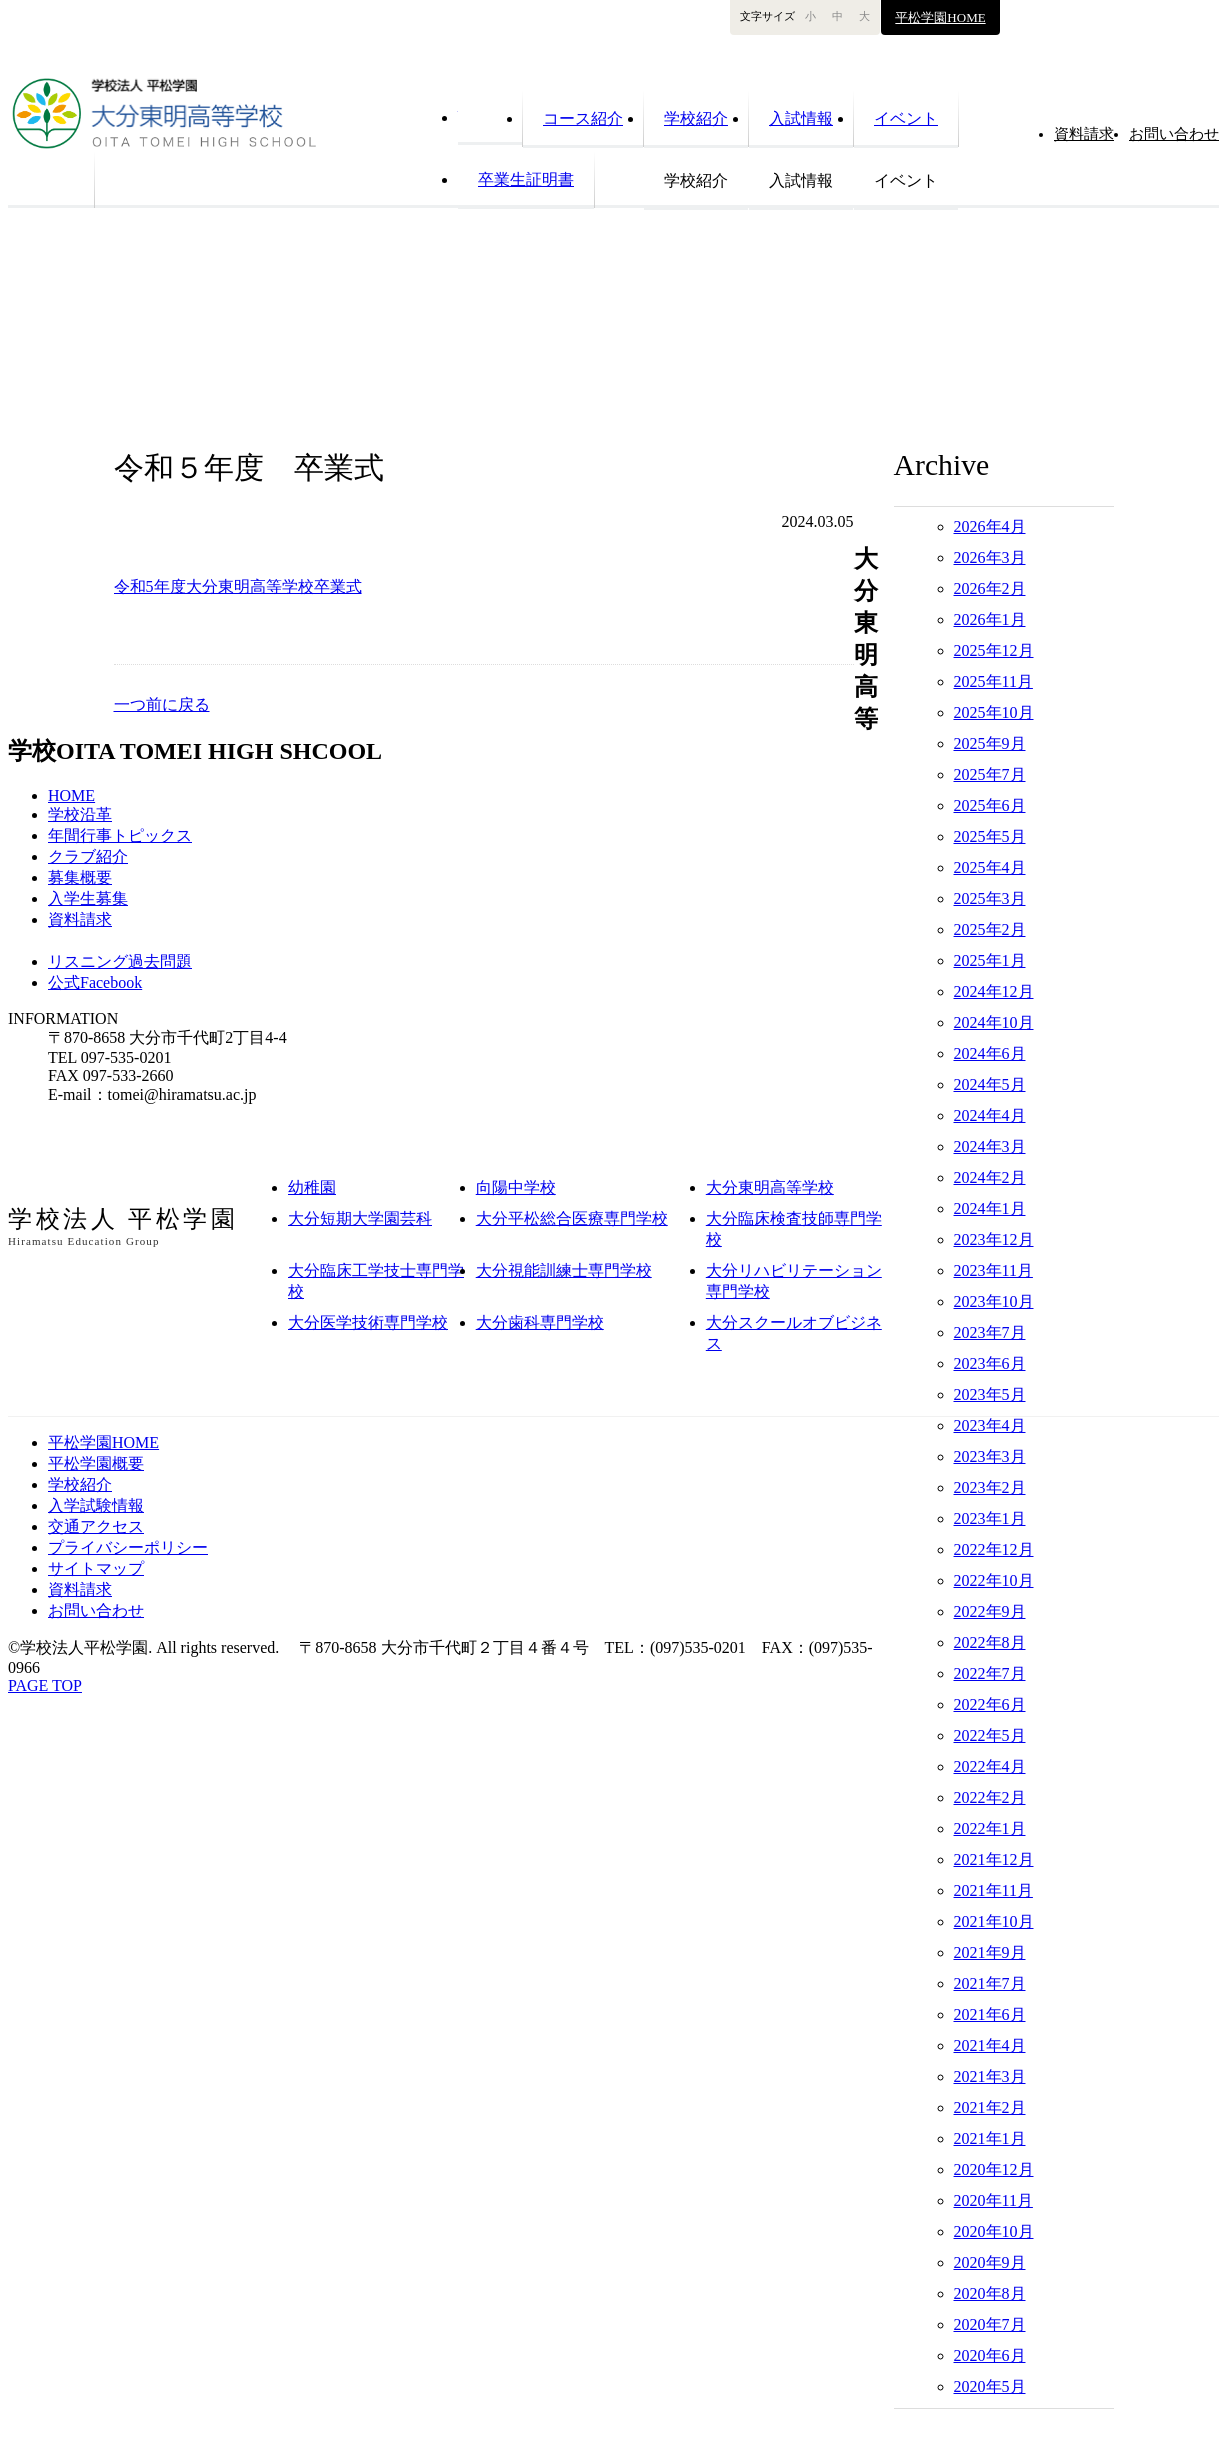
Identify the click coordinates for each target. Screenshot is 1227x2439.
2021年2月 (990, 2107)
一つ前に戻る (162, 704)
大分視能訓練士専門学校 (564, 1270)
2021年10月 (994, 1921)
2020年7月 (990, 2324)
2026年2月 (990, 588)
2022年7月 (990, 1673)
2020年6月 (990, 2355)
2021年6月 (990, 2014)
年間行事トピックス (120, 835)
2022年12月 (994, 1549)
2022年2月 (990, 1797)
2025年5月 (990, 836)
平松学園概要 (96, 1463)
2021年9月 (990, 1952)
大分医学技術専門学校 (368, 1322)
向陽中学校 (516, 1187)
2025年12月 (994, 650)
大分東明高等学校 (770, 1187)
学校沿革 (80, 814)
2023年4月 (990, 1425)
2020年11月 (993, 2200)
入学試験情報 (96, 1505)
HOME (490, 115)
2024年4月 (990, 1115)
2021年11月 (993, 1890)
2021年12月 (994, 1859)
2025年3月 (990, 898)
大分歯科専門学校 (540, 1322)
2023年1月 (990, 1518)
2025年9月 (990, 743)
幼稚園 (312, 1187)
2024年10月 (994, 1022)
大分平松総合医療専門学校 (572, 1218)
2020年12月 (994, 2169)
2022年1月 (990, 1828)
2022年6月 (990, 1704)
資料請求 (80, 919)
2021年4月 (990, 2045)
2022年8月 (990, 1642)
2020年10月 (994, 2231)
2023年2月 (990, 1487)
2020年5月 (990, 2386)
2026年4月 (990, 526)
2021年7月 (990, 1983)
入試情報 (801, 118)
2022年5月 (990, 1735)
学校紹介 (696, 118)
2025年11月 (993, 681)
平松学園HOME (940, 17)
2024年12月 (994, 991)
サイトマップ (96, 1568)
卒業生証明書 (526, 179)
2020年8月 (990, 2293)
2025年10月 (994, 712)
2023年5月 (990, 1394)
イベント (906, 118)
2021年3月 (990, 2076)
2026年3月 (990, 557)
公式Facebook (95, 982)
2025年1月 (990, 960)
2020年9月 (990, 2262)
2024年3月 (990, 1146)
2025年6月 (990, 805)
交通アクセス (96, 1526)
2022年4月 (990, 1766)
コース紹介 (583, 118)
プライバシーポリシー (128, 1547)
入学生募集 (88, 898)
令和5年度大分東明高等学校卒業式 (238, 586)
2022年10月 (994, 1580)
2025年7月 (990, 774)
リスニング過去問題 (120, 961)
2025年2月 (990, 929)
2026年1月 (990, 619)
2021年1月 (990, 2138)
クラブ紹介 (88, 856)
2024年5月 (990, 1084)
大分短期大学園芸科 (360, 1218)
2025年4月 (990, 867)
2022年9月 (990, 1611)
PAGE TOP (45, 1685)
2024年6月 (990, 1053)
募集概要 (80, 877)
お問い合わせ (1174, 134)
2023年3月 (990, 1456)
